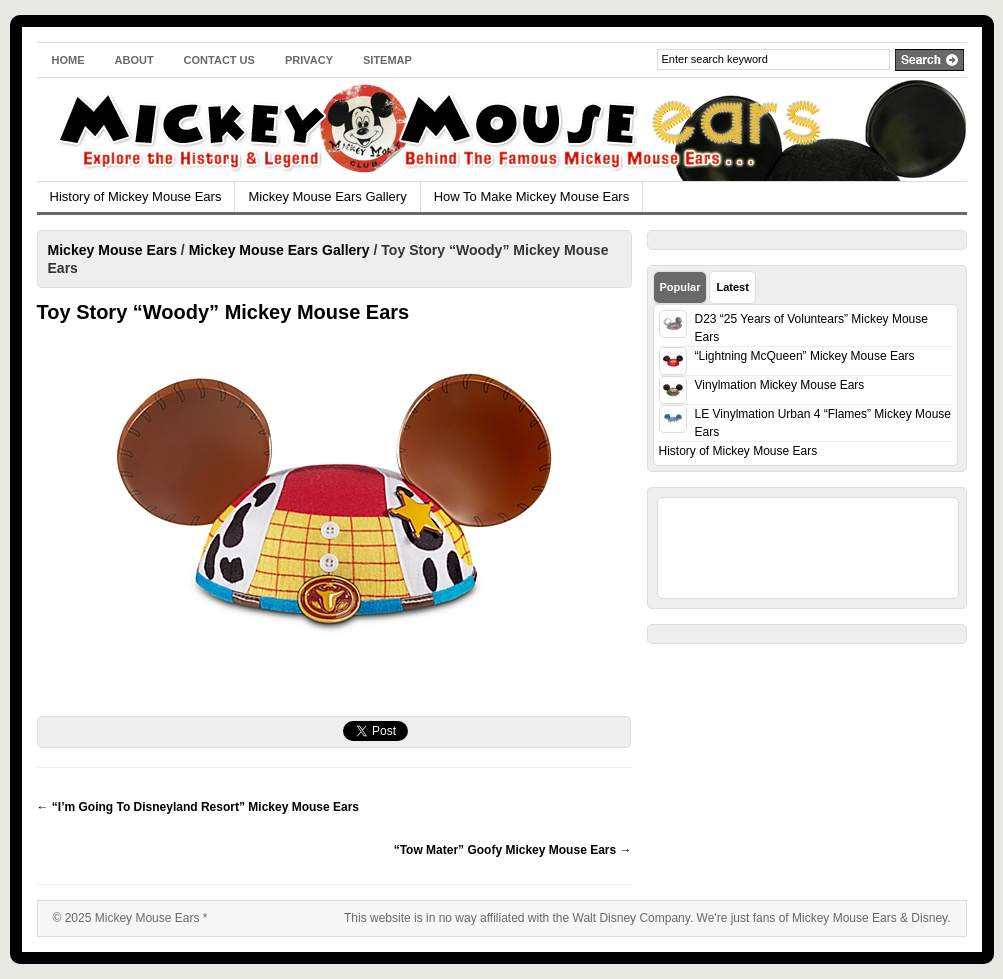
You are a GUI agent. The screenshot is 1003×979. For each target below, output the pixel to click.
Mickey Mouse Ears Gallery (327, 196)
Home (68, 60)
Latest (732, 287)
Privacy (309, 60)
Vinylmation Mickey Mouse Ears (780, 385)
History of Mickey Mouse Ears (136, 196)
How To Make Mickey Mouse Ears (532, 196)
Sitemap (387, 60)
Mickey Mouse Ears (112, 250)
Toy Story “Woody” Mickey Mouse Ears (223, 312)
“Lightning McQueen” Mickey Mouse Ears (805, 356)
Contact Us (219, 60)
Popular (680, 287)
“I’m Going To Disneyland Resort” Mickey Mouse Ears (198, 807)
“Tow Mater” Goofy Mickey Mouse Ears (513, 850)
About (134, 60)
